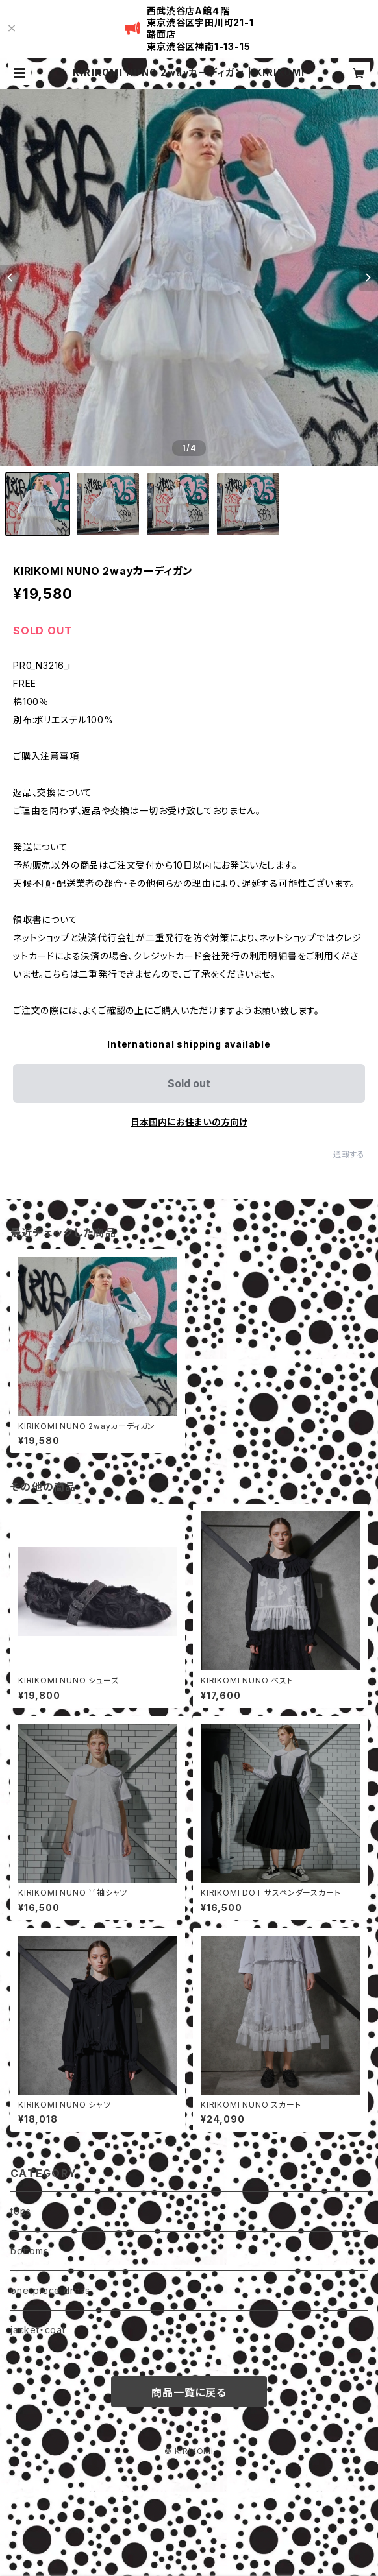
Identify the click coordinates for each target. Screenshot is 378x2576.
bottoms (29, 2250)
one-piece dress (50, 2290)
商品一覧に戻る (189, 2392)
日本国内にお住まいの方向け (189, 1121)
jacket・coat (38, 2329)
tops (20, 2211)
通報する (349, 1154)
